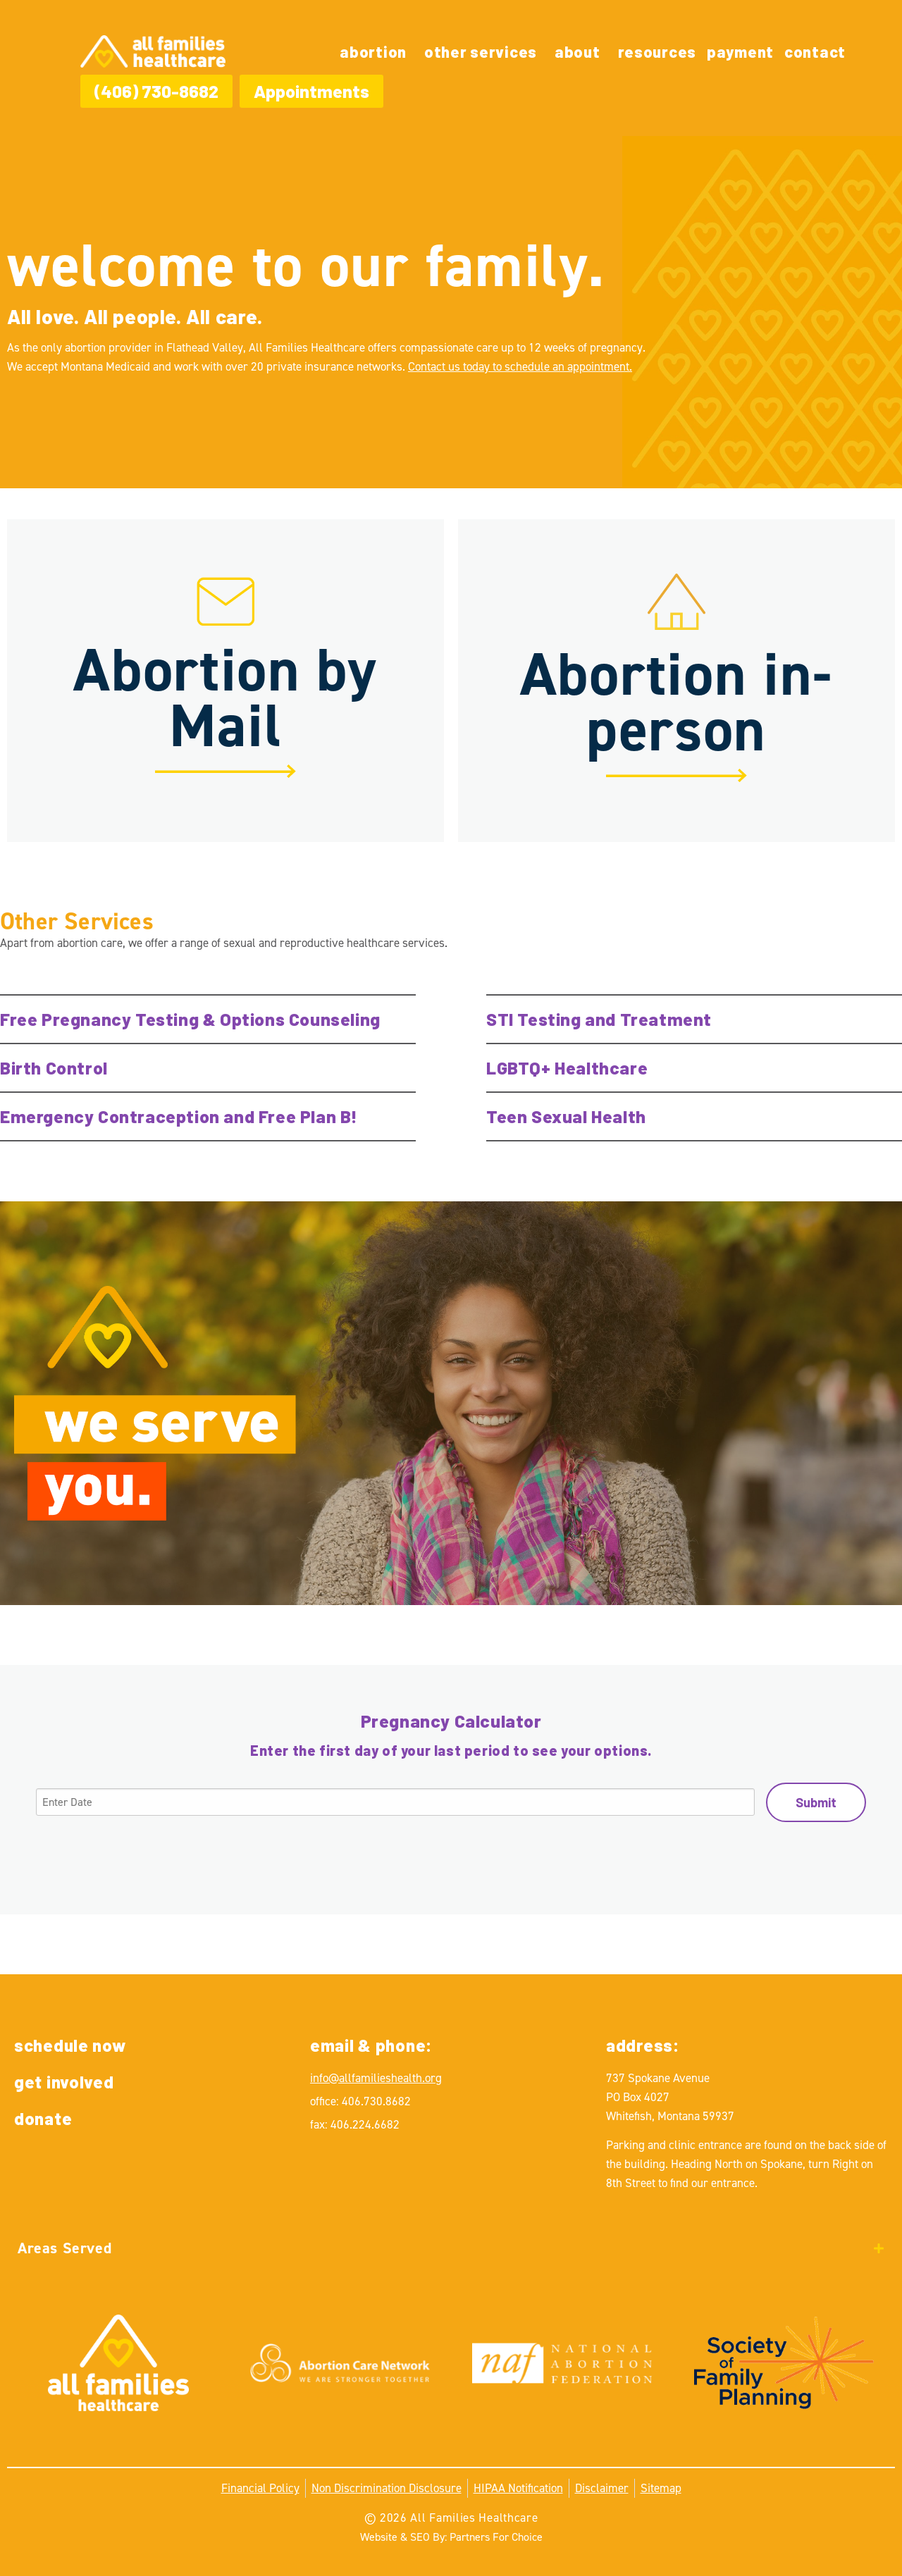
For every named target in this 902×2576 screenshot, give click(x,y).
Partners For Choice (496, 2536)
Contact (815, 51)
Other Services (480, 51)
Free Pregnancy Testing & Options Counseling (190, 1018)
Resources (657, 51)
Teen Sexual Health (566, 1116)
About (577, 51)
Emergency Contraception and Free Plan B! (179, 1116)
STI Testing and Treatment (599, 1018)
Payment (740, 51)
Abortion (373, 51)
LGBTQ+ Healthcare (567, 1067)
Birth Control (54, 1067)
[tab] (451, 2248)
